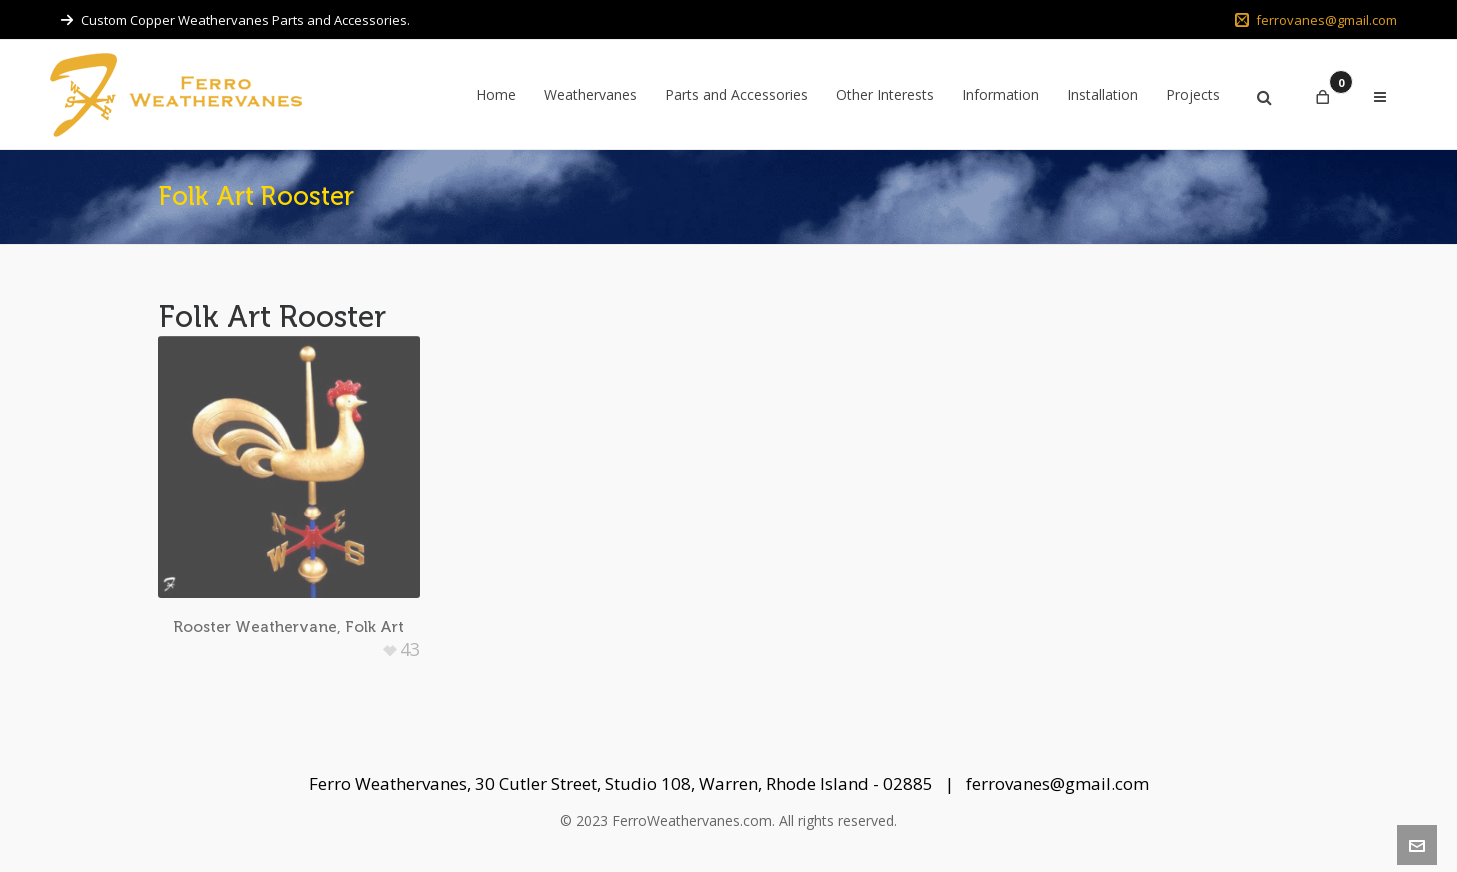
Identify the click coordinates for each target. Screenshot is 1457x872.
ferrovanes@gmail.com (1316, 20)
